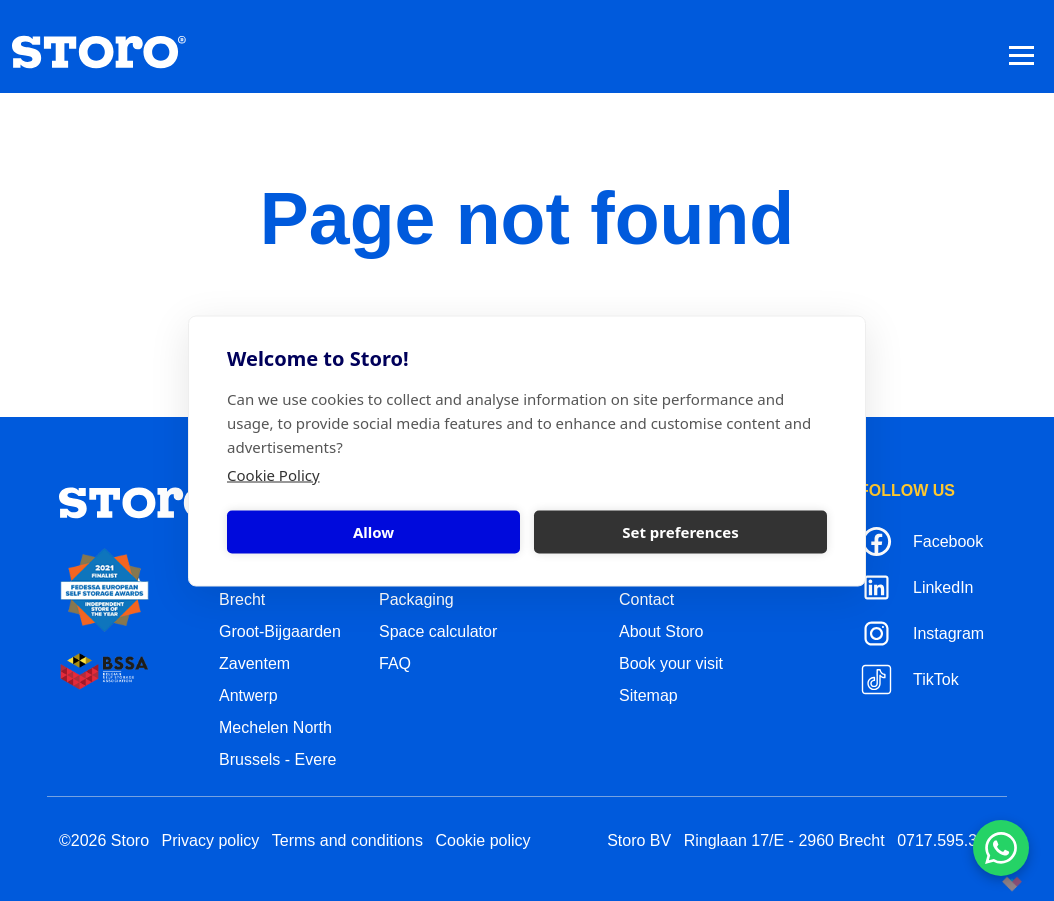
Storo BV (639, 840)
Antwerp (248, 695)
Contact (646, 599)
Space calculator (438, 631)
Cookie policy (482, 840)
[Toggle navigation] (1021, 54)
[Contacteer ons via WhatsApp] (1001, 848)
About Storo (661, 631)
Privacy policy (211, 840)
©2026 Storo (104, 840)
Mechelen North (275, 727)
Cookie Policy (273, 474)
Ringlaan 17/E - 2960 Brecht (784, 840)
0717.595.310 (946, 840)
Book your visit (671, 663)
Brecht (242, 599)
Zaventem (254, 663)
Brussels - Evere (277, 759)
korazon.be (980, 883)
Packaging (416, 599)
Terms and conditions (347, 840)
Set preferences (680, 532)
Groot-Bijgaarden (280, 631)
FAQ (395, 663)
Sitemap (648, 695)
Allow (373, 532)
